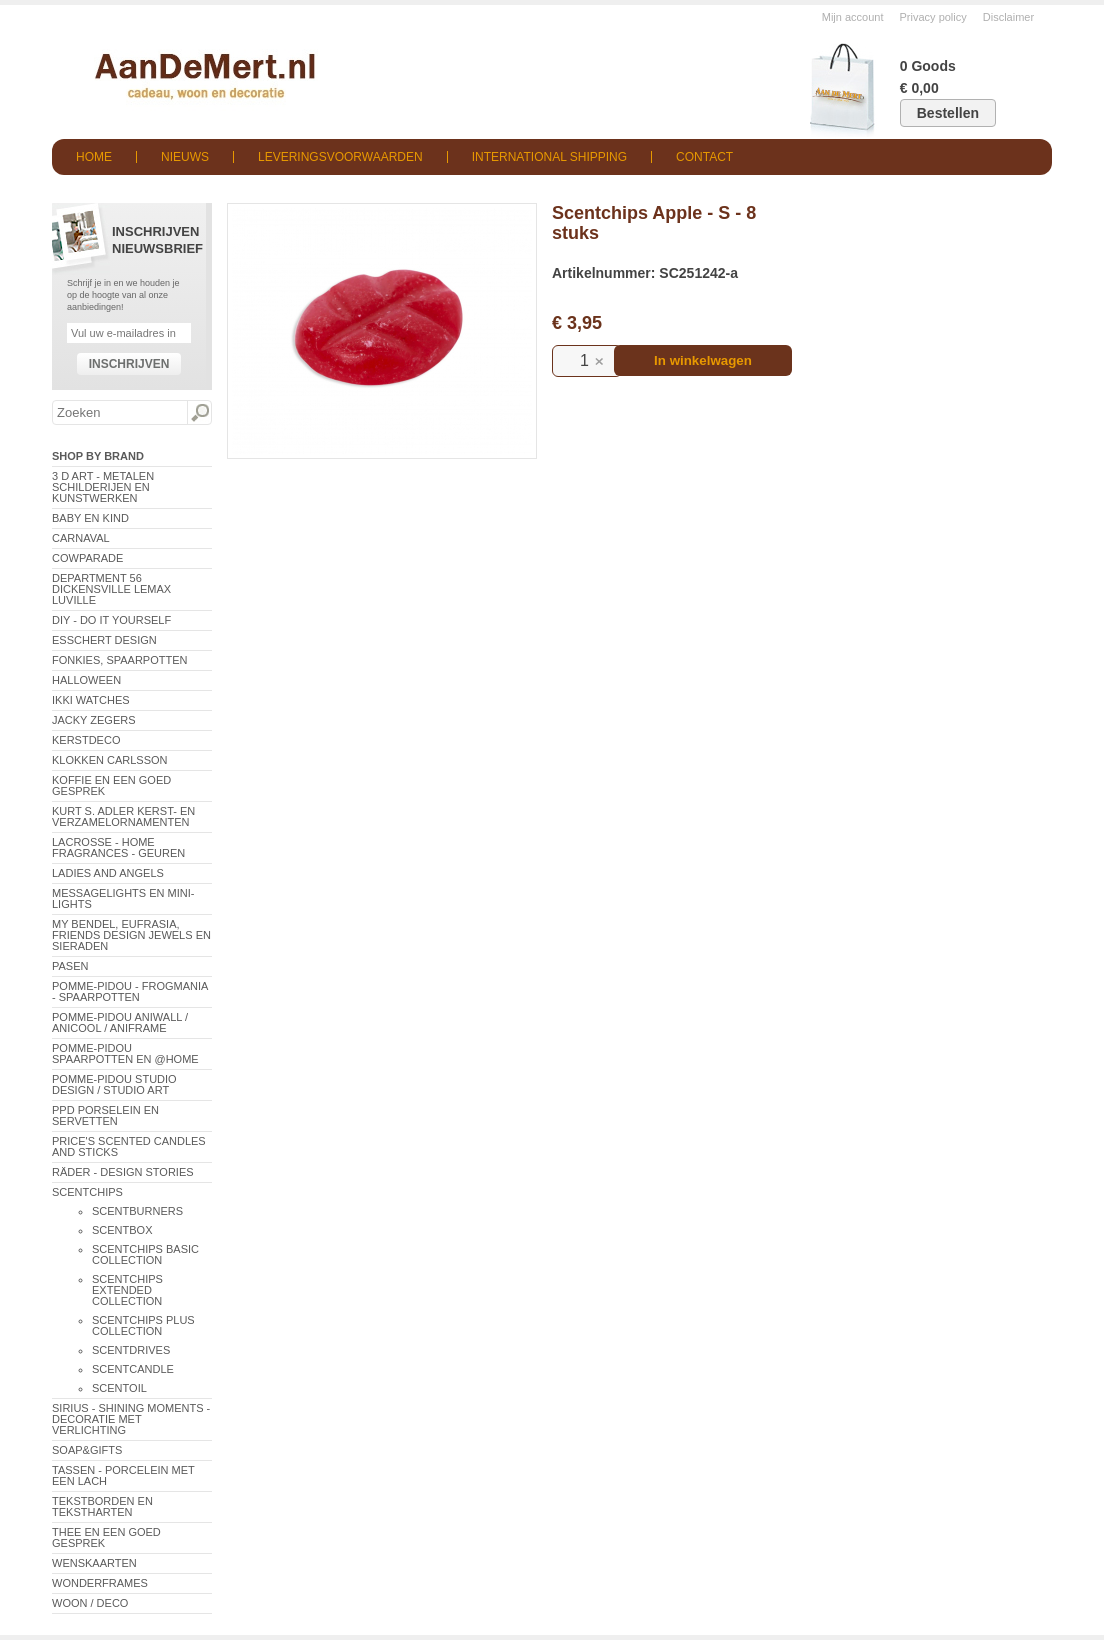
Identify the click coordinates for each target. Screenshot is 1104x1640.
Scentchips (87, 1192)
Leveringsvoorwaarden (340, 157)
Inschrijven (129, 364)
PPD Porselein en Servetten (105, 1115)
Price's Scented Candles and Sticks (129, 1146)
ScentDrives (131, 1350)
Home (94, 157)
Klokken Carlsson (110, 760)
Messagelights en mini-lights (123, 898)
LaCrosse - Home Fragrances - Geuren (118, 847)
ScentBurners (137, 1211)
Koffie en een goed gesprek (111, 785)
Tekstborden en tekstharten (102, 1506)
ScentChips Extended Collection (127, 1290)
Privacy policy (933, 17)
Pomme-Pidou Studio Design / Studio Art (114, 1084)
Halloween (86, 680)
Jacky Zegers (94, 720)
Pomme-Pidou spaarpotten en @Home (125, 1053)
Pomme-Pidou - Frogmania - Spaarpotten (130, 991)
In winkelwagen (703, 360)
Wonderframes (100, 1583)
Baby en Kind (90, 518)
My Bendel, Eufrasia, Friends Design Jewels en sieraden (131, 935)
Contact (704, 157)
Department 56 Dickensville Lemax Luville (111, 589)
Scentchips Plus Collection (143, 1325)
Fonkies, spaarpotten (120, 660)
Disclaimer (1008, 17)
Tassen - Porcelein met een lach (123, 1475)
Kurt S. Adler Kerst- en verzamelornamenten (123, 816)
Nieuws (185, 157)
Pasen (70, 966)
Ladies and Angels (108, 873)
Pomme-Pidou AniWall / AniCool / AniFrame (120, 1022)
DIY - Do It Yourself (111, 620)
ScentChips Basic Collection (145, 1254)
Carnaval (81, 538)
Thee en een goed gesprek (106, 1537)
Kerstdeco (86, 740)
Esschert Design (104, 640)
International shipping (549, 157)
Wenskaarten (94, 1563)
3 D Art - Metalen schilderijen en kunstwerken (103, 487)
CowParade (87, 558)
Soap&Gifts (87, 1450)
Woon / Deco (90, 1603)
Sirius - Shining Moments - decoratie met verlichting (131, 1419)
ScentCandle (133, 1369)
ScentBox (122, 1230)
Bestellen (948, 113)
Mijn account (853, 17)
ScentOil (119, 1388)
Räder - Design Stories (123, 1172)
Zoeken (199, 413)
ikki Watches (91, 700)
